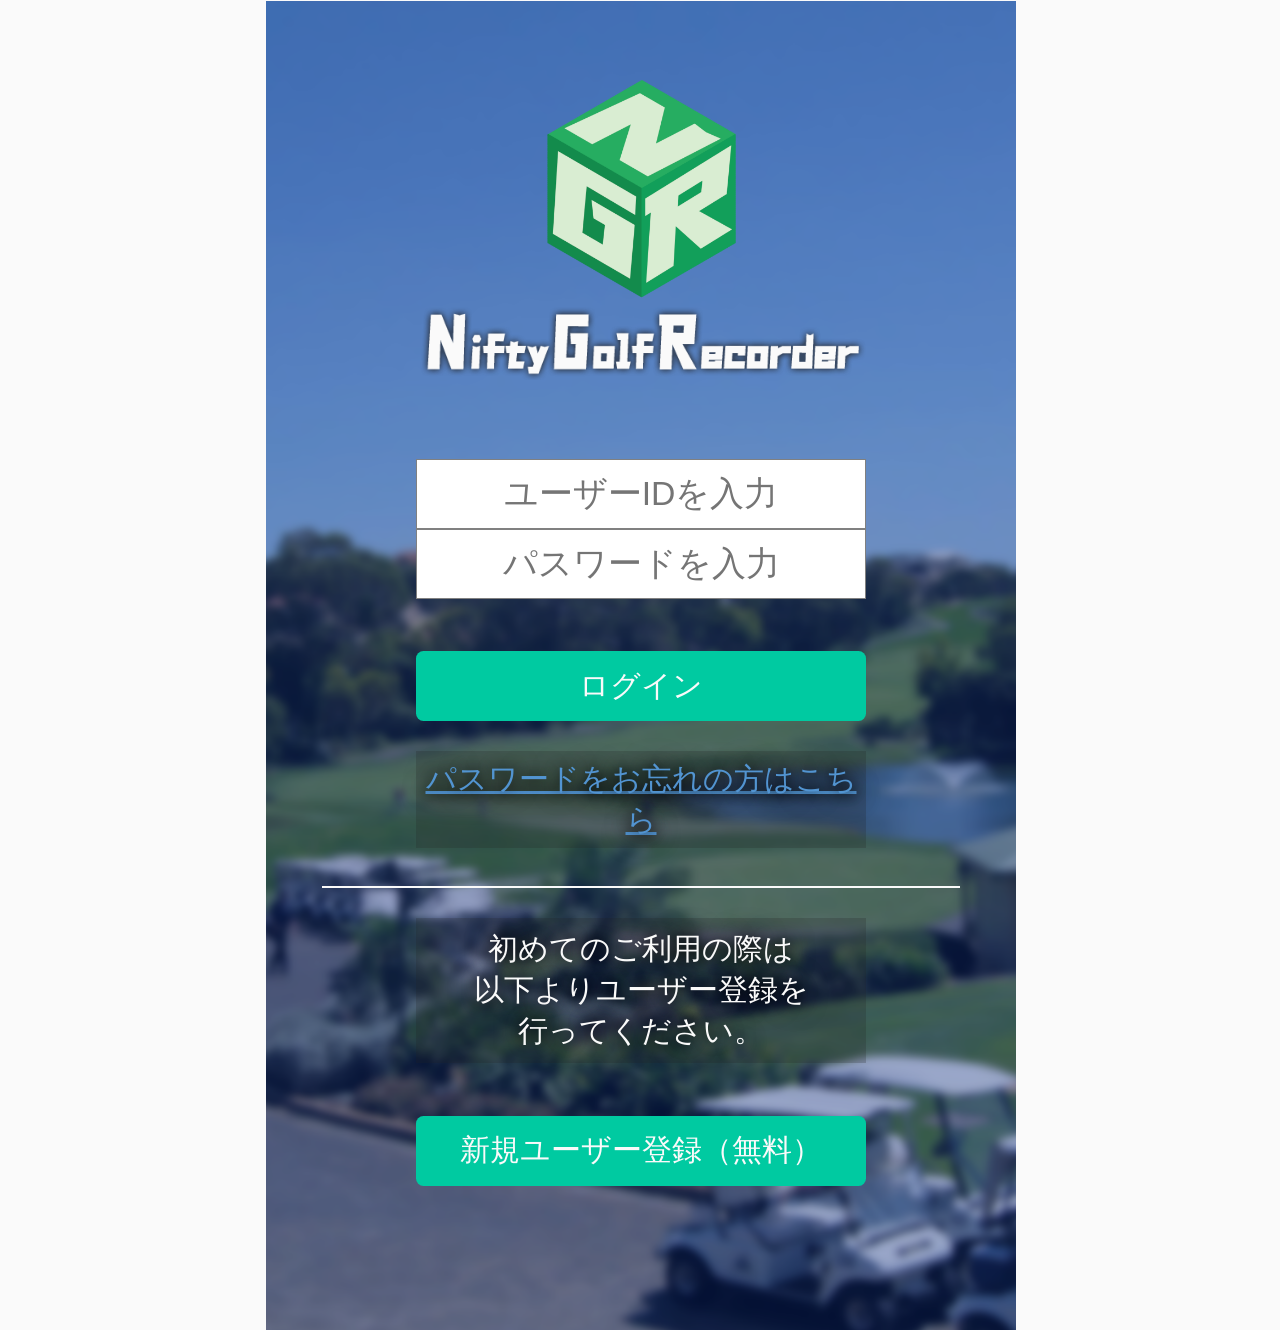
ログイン (641, 685)
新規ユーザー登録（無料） (641, 1149)
